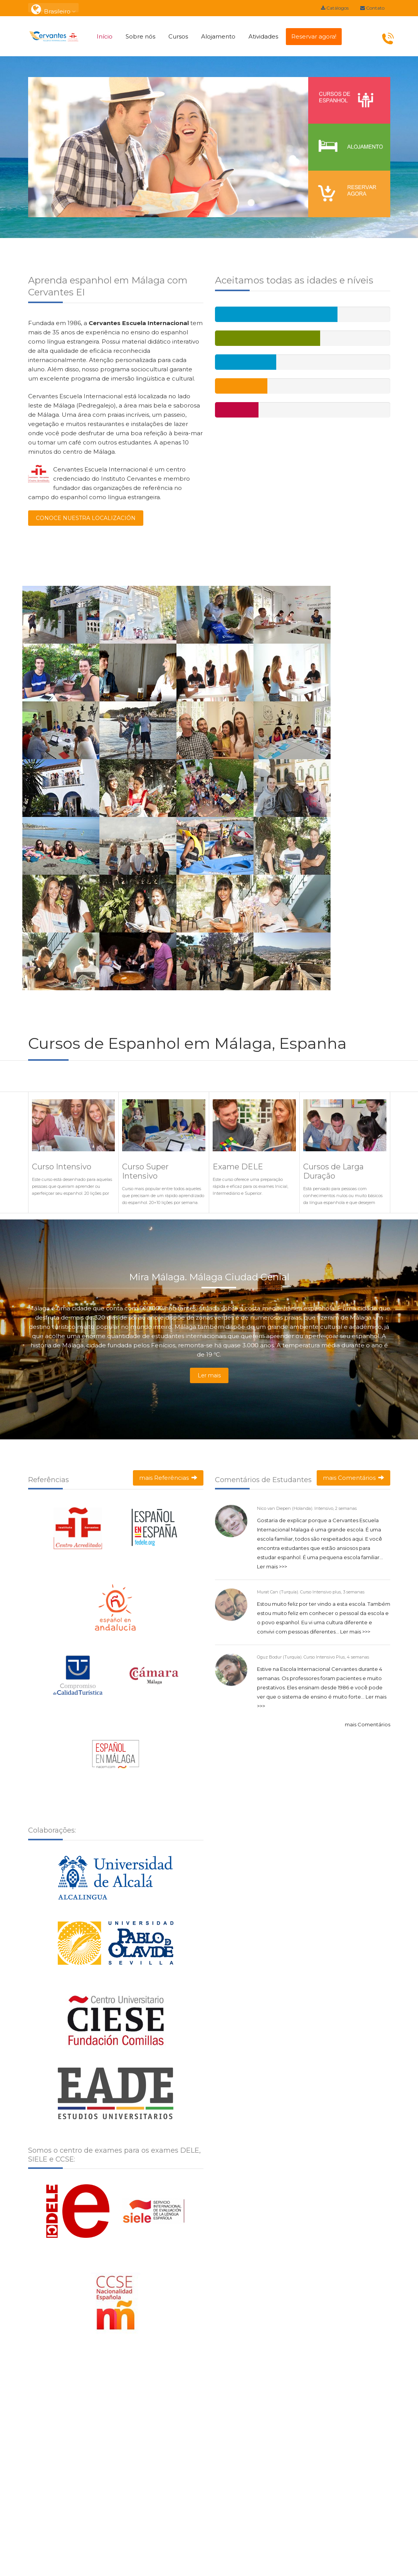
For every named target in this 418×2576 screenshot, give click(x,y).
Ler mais (209, 1375)
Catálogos (335, 8)
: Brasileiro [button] (53, 7)
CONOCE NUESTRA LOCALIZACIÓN (86, 518)
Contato (372, 8)
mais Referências (168, 1477)
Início (104, 36)
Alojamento (218, 36)
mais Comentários (353, 1477)
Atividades (263, 36)
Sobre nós (140, 36)
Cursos (178, 36)
